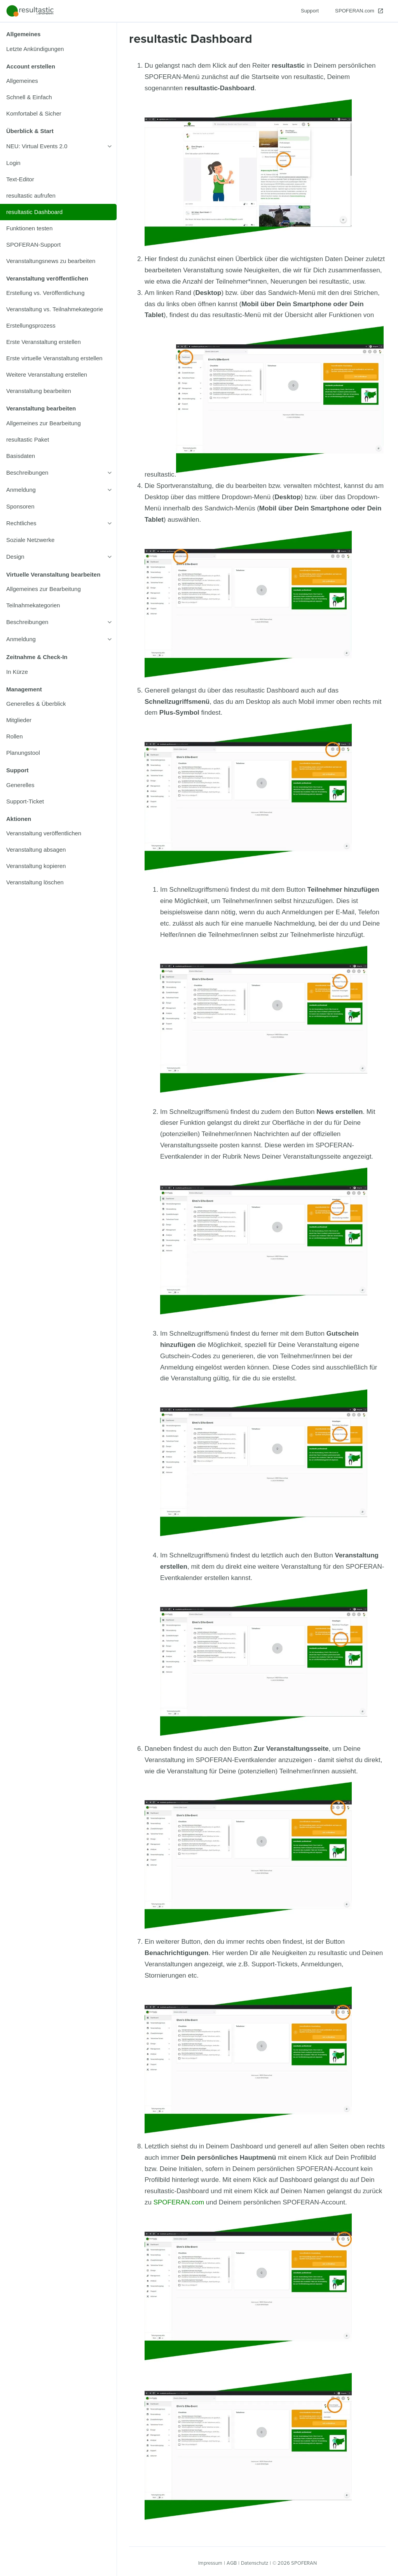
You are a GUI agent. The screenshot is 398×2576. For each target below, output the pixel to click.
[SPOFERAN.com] (359, 11)
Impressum (210, 2563)
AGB (232, 2563)
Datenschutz (254, 2563)
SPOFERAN (304, 2563)
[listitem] (58, 49)
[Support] (310, 11)
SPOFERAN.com (179, 2202)
